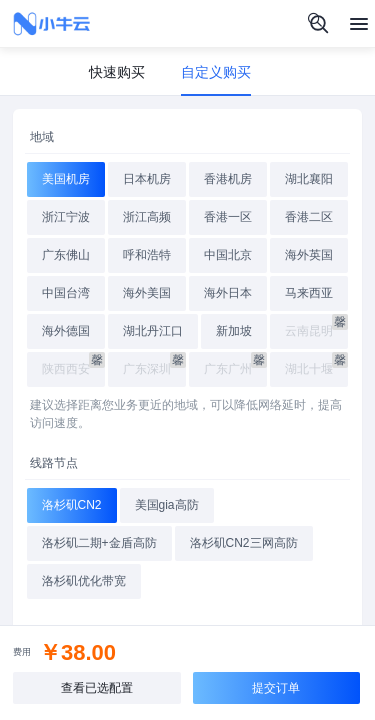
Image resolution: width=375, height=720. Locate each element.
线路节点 (54, 463)
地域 (42, 137)
